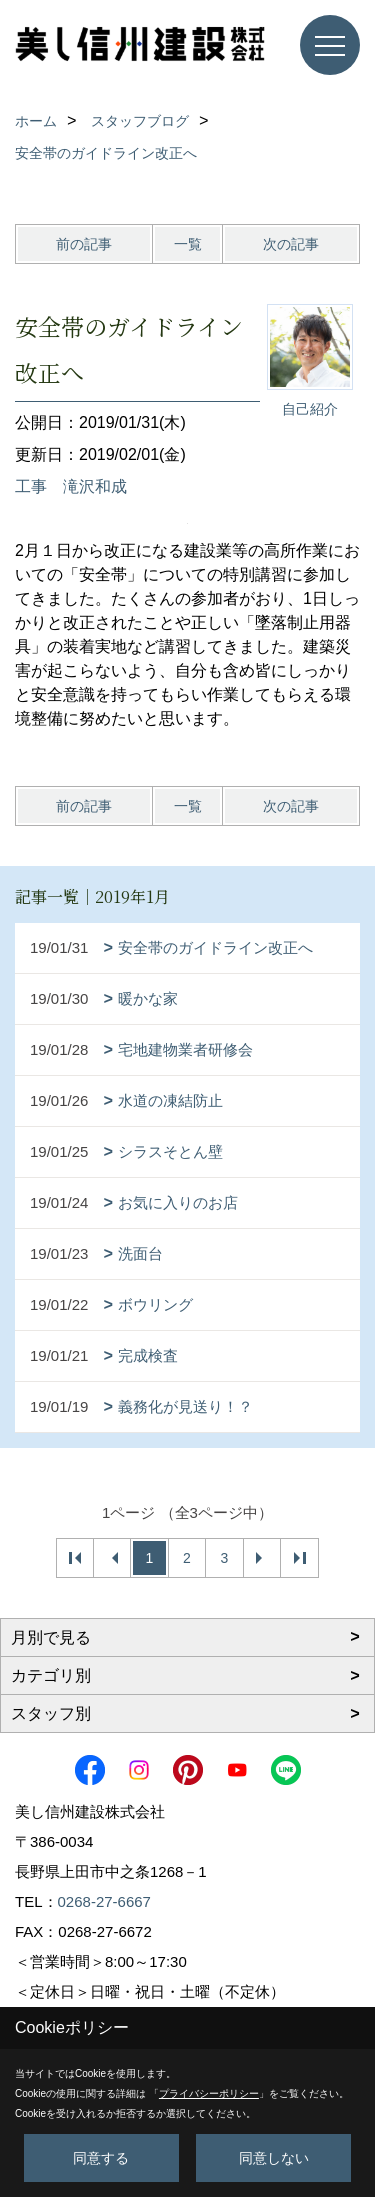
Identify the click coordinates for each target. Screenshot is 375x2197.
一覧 (188, 244)
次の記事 (291, 244)
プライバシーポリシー (209, 2093)
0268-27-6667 (104, 1901)
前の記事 (84, 244)
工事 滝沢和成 (71, 486)
